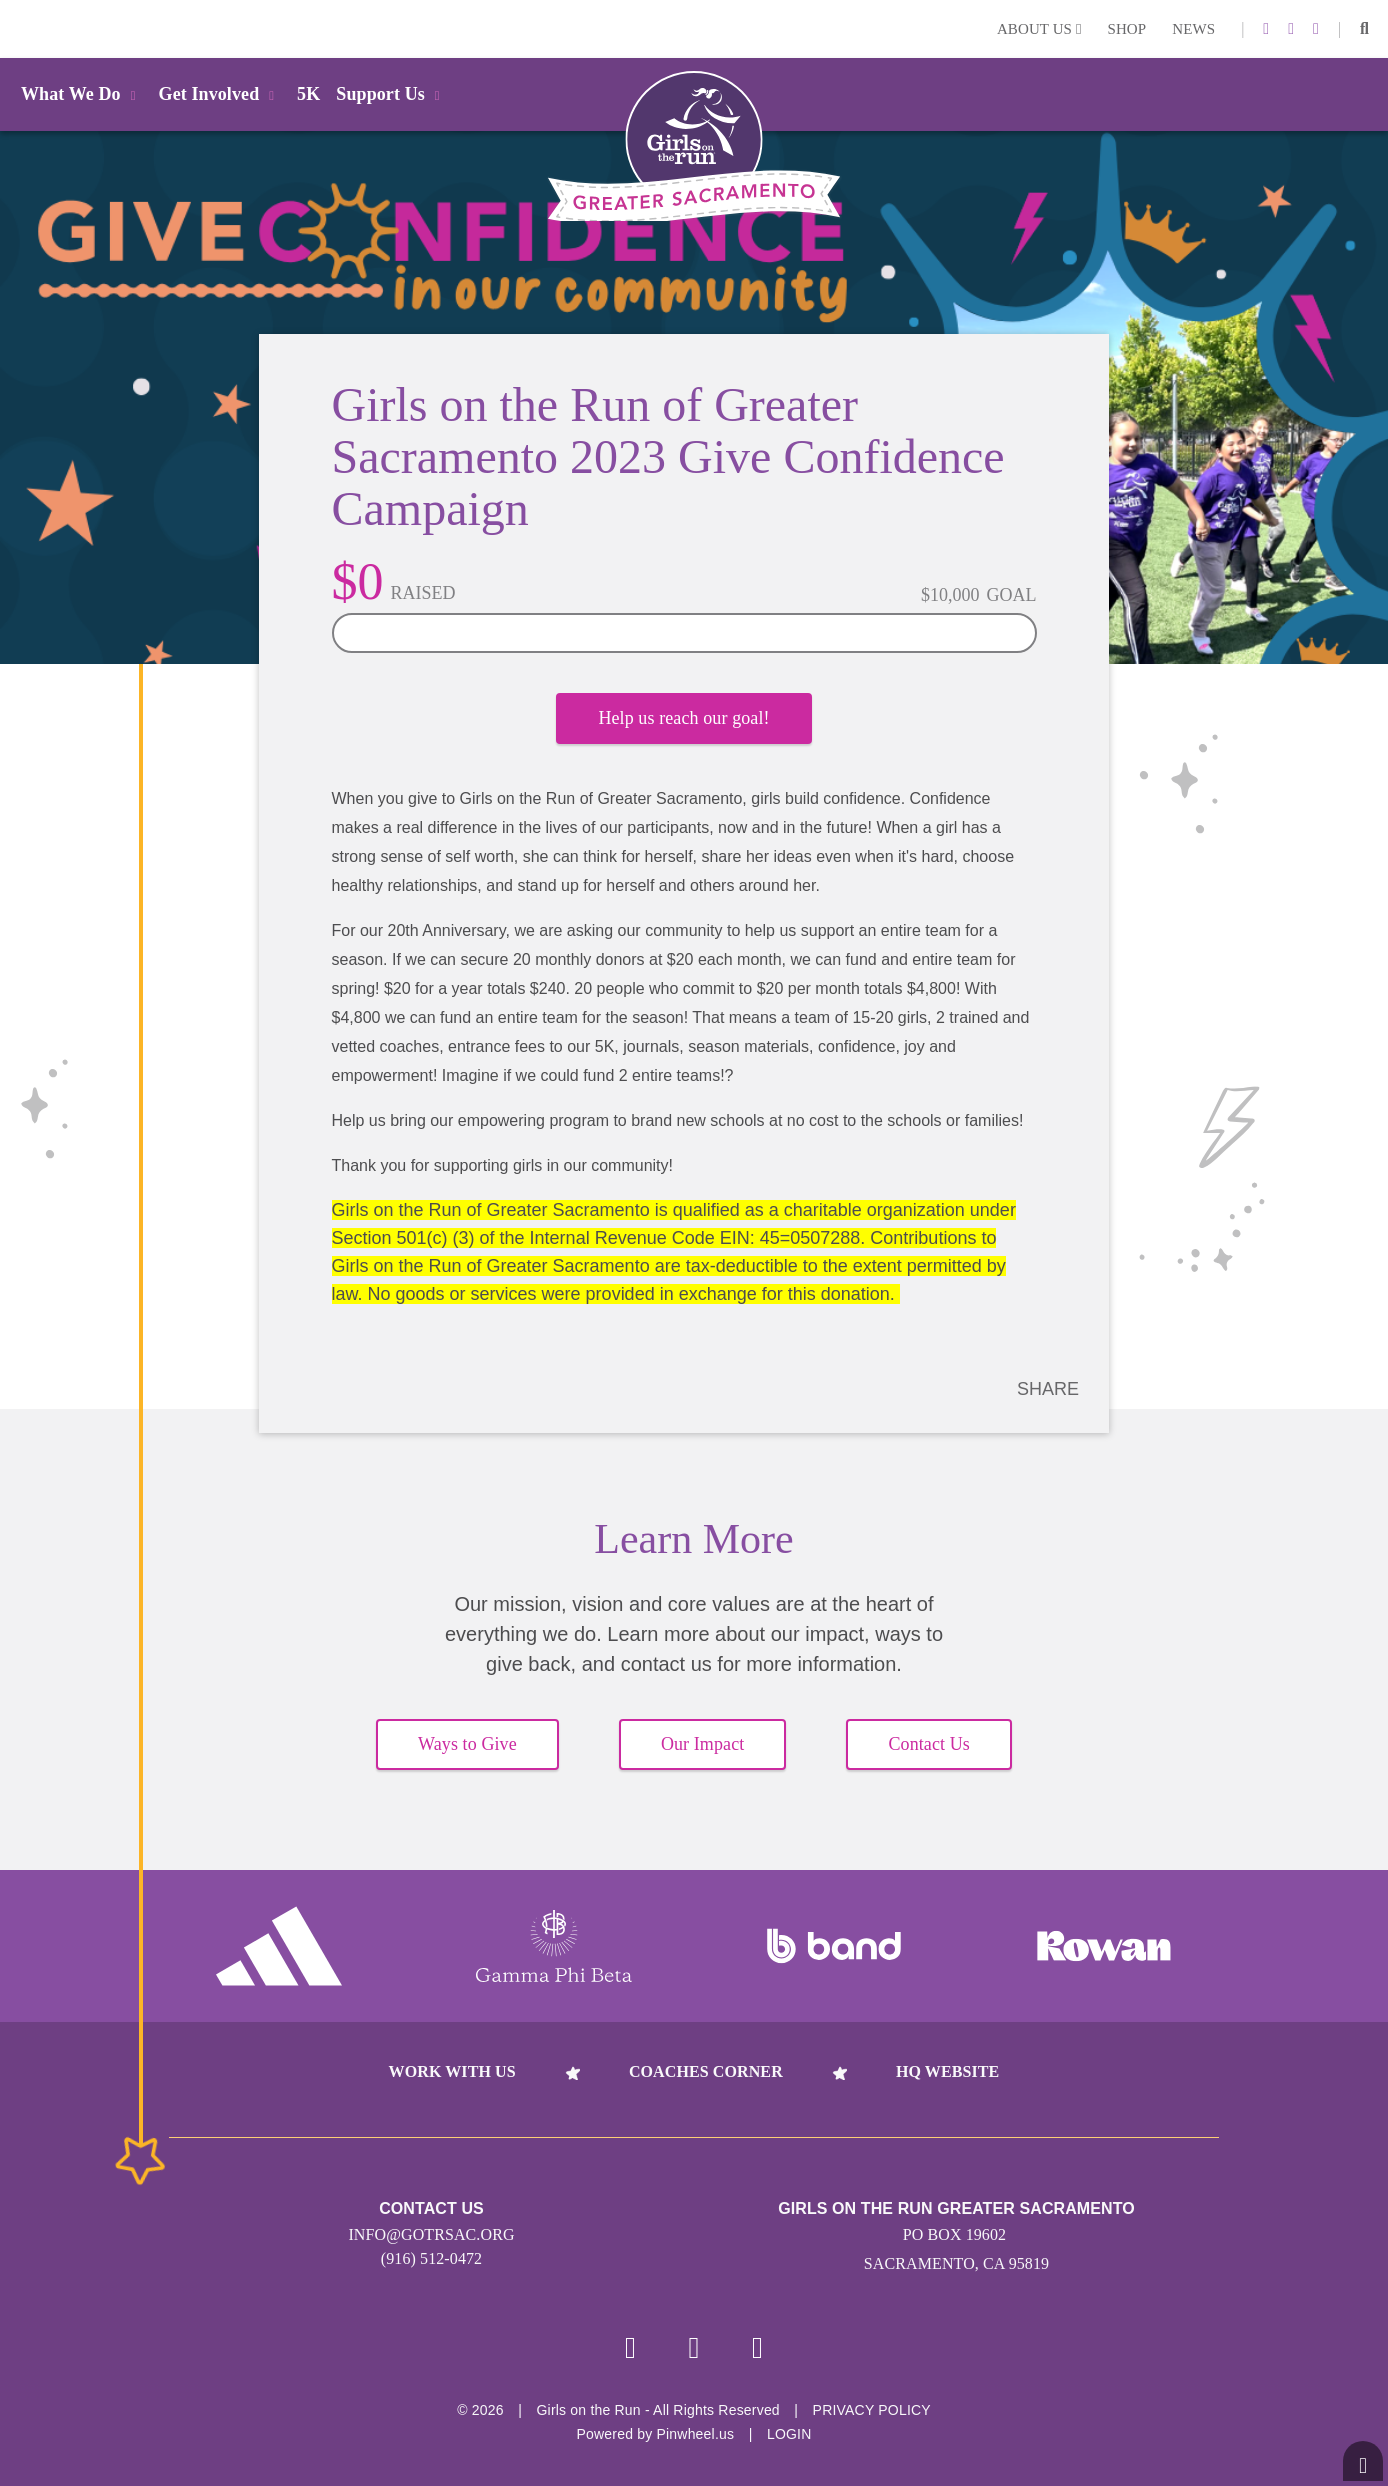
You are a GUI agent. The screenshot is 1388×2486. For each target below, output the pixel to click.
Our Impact (702, 1744)
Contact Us (929, 1744)
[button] (1364, 29)
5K (308, 94)
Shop (1127, 29)
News (1193, 29)
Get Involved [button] (220, 94)
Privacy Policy (872, 2410)
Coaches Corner (706, 2071)
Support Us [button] (391, 94)
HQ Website (947, 2071)
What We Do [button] (82, 94)
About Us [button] (1039, 29)
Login (19, 28)
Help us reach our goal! (683, 718)
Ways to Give (467, 1744)
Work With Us (452, 2071)
